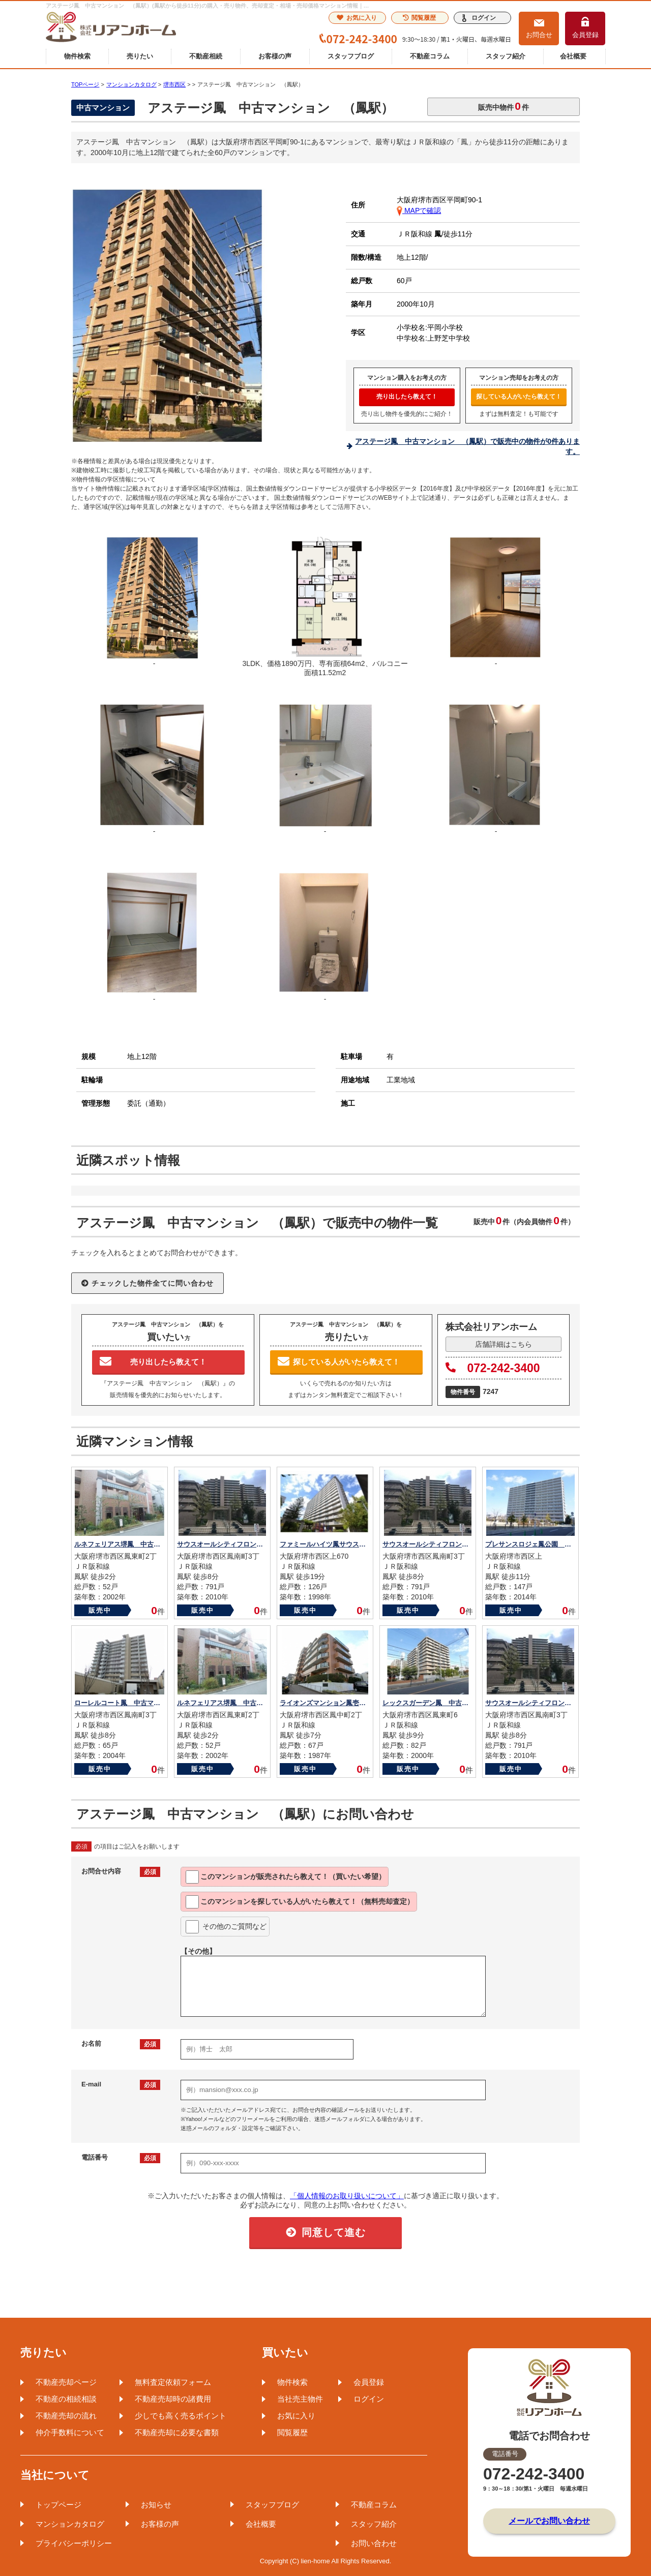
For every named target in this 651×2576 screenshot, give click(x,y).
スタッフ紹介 (505, 56)
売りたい (140, 56)
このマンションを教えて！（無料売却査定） (300, 1901)
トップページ (58, 2504)
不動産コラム (430, 56)
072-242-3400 (493, 1368)
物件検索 (77, 56)
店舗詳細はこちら (503, 1344)
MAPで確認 (419, 210)
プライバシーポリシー (74, 2543)
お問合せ (539, 35)
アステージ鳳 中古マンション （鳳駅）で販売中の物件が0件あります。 (467, 446)
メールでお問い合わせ (549, 2521)
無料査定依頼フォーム (173, 2382)
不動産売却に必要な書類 (177, 2432)
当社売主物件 (300, 2399)
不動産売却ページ (66, 2382)
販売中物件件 (503, 106)
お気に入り (357, 17)
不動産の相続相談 (66, 2399)
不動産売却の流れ (66, 2415)
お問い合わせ (374, 2543)
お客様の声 (274, 56)
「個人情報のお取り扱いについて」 (347, 2196)
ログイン (483, 17)
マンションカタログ (70, 2524)
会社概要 (573, 56)
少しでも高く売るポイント (180, 2415)
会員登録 (585, 35)
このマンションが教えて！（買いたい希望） (286, 1877)
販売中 (99, 1610)
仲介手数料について (70, 2432)
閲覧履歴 (419, 17)
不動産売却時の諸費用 (173, 2399)
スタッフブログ (351, 56)
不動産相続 (205, 56)
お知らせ (156, 2504)
